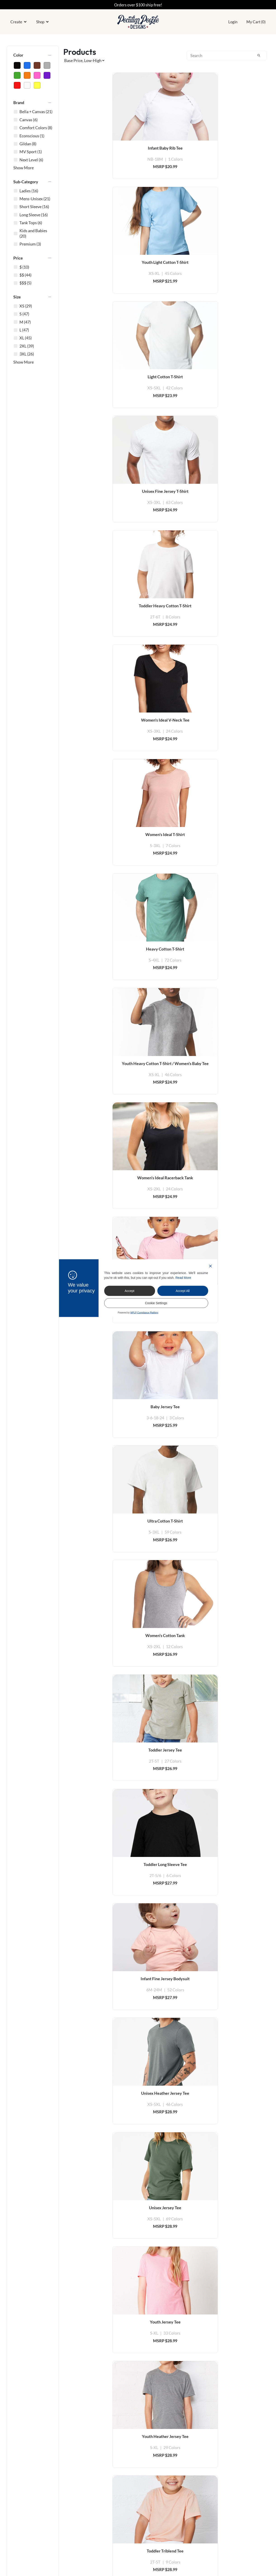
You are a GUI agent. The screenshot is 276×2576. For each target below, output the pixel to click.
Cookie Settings (156, 1303)
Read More (183, 1277)
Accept (129, 1290)
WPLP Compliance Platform (144, 1312)
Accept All (182, 1290)
